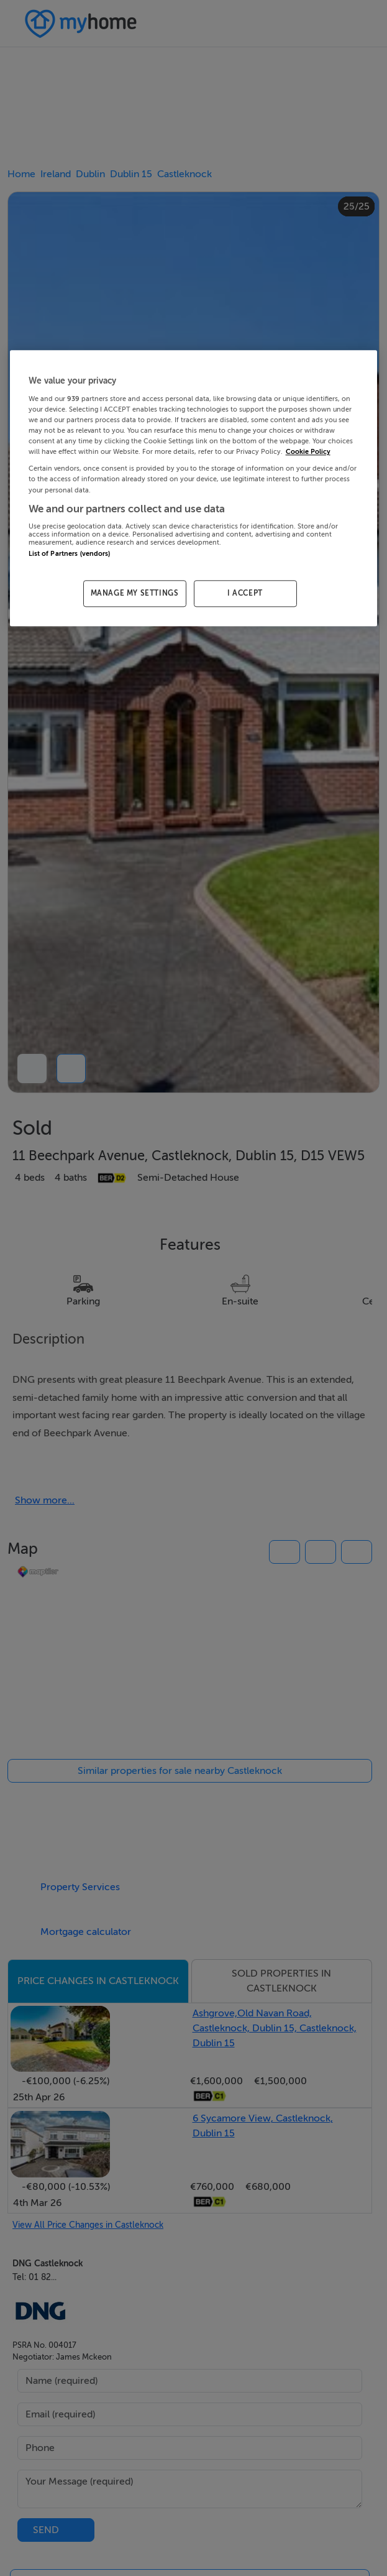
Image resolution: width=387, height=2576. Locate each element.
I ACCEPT (245, 593)
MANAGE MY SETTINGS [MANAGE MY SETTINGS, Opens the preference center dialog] (135, 593)
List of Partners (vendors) (70, 554)
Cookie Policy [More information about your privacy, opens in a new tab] (308, 452)
